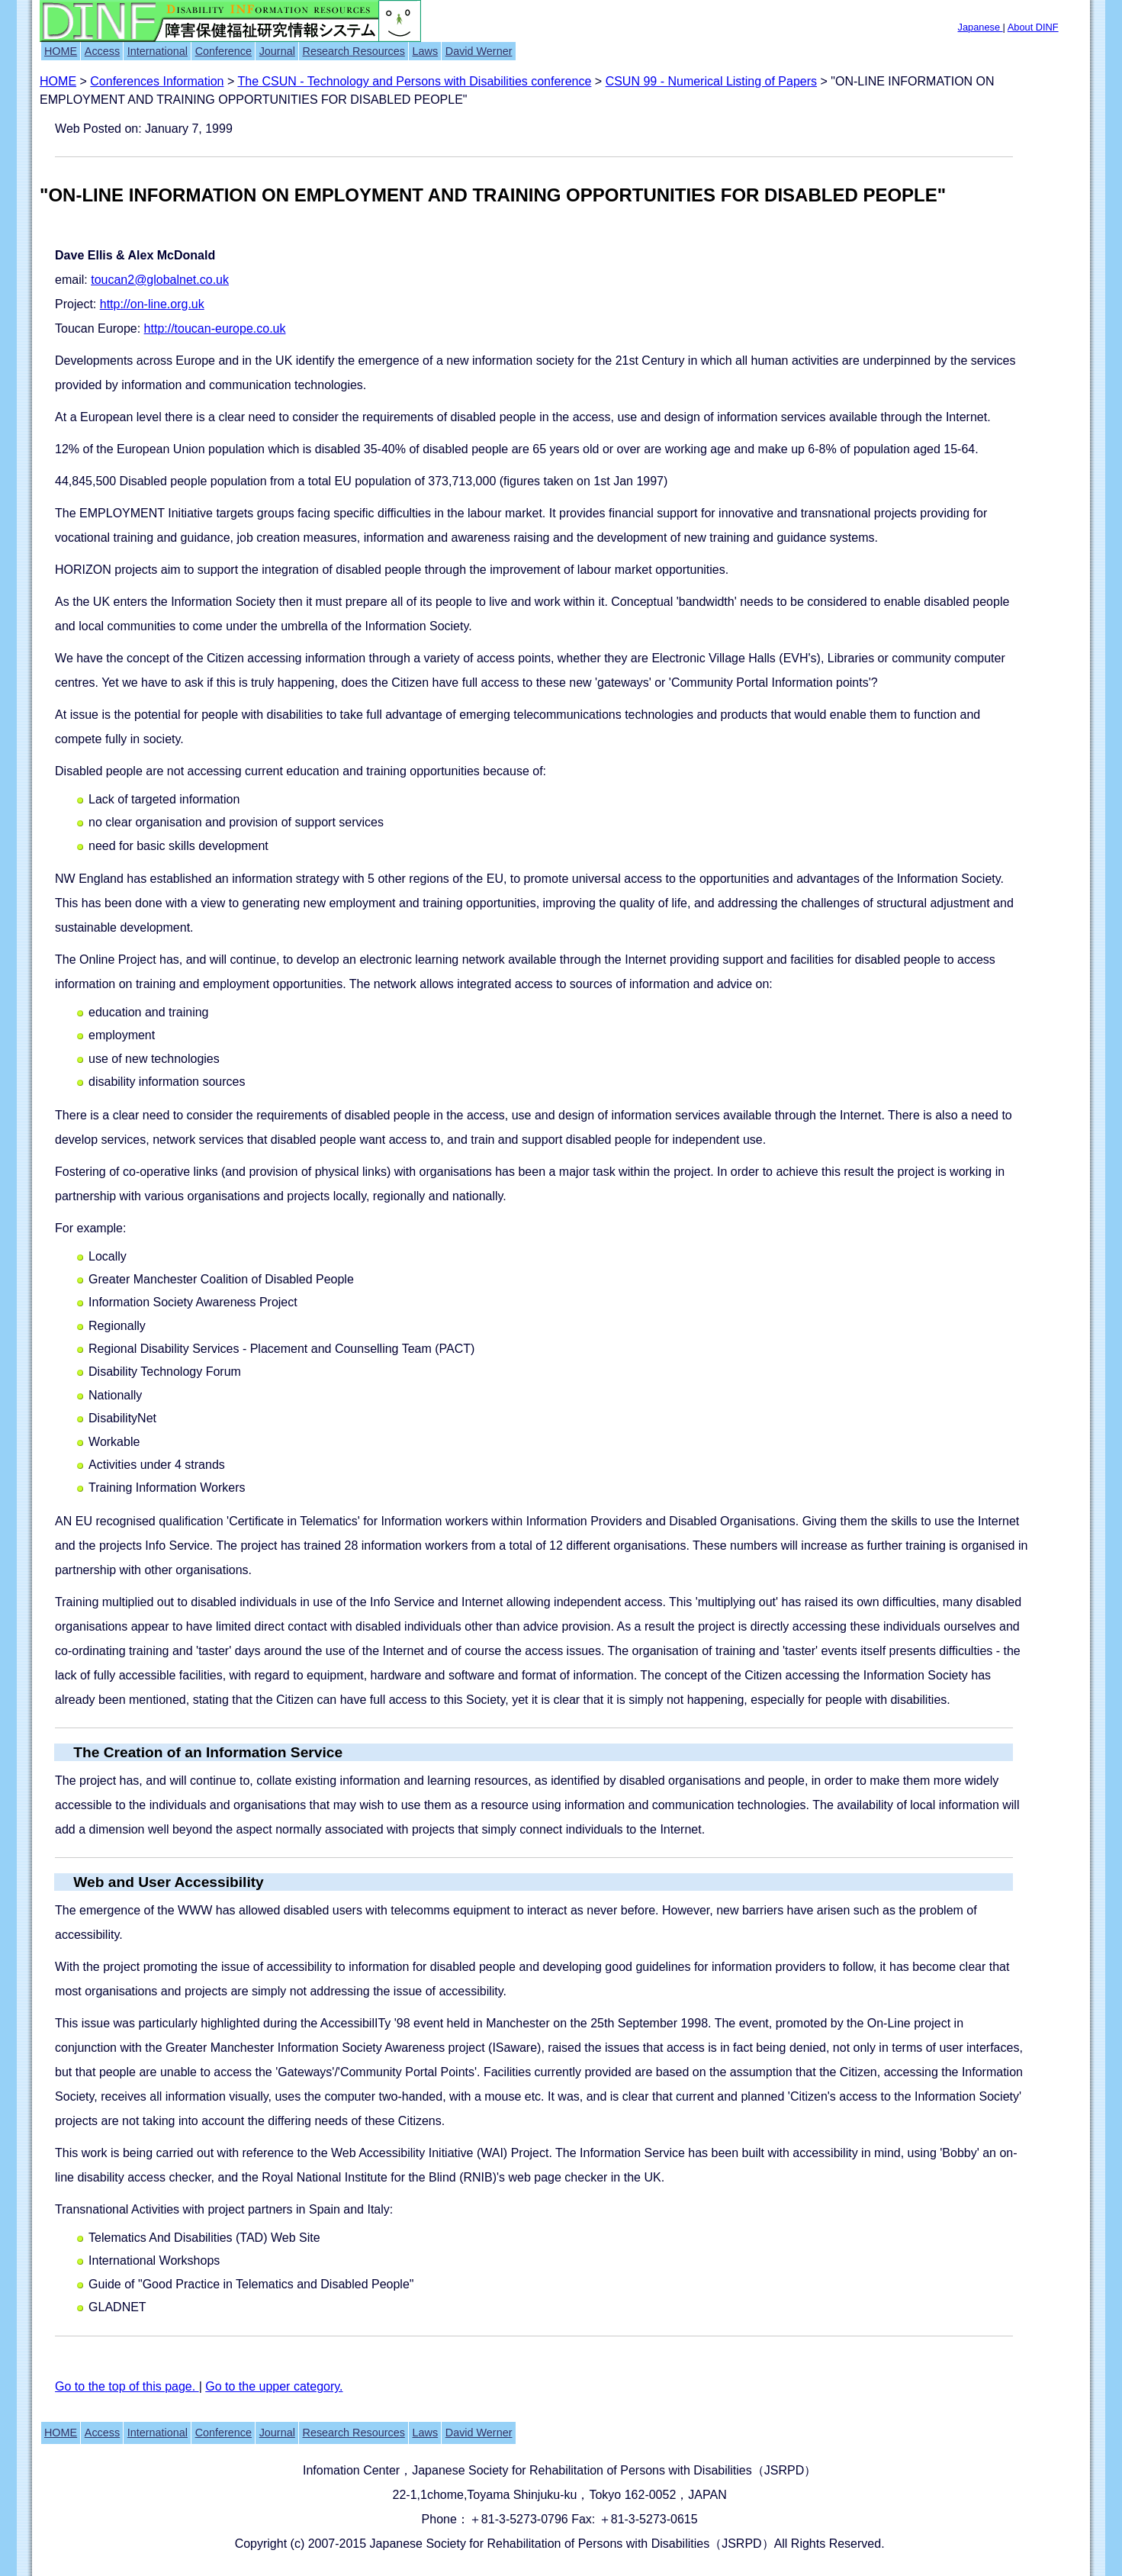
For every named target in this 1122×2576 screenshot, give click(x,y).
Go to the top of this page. (127, 2386)
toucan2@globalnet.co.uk (160, 279)
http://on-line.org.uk (152, 304)
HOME (60, 51)
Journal (277, 51)
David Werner (479, 51)
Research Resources (354, 51)
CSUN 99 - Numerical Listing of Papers (711, 81)
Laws (426, 51)
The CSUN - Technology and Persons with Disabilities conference (414, 81)
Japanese (980, 27)
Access (102, 51)
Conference (223, 51)
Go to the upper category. (273, 2386)
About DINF (1033, 27)
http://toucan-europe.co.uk (215, 328)
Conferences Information (156, 81)
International (157, 51)
